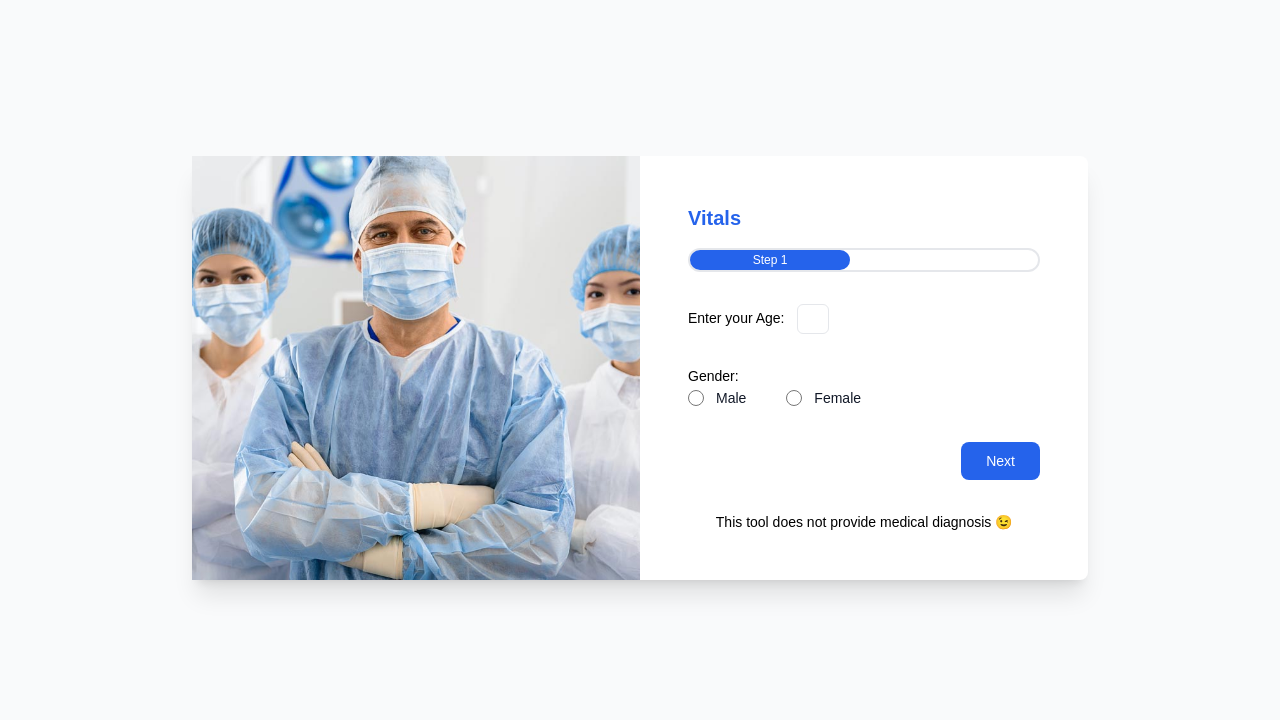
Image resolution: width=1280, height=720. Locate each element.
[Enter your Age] (813, 319)
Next (1000, 461)
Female (837, 398)
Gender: (713, 376)
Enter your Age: (736, 318)
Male (731, 398)
